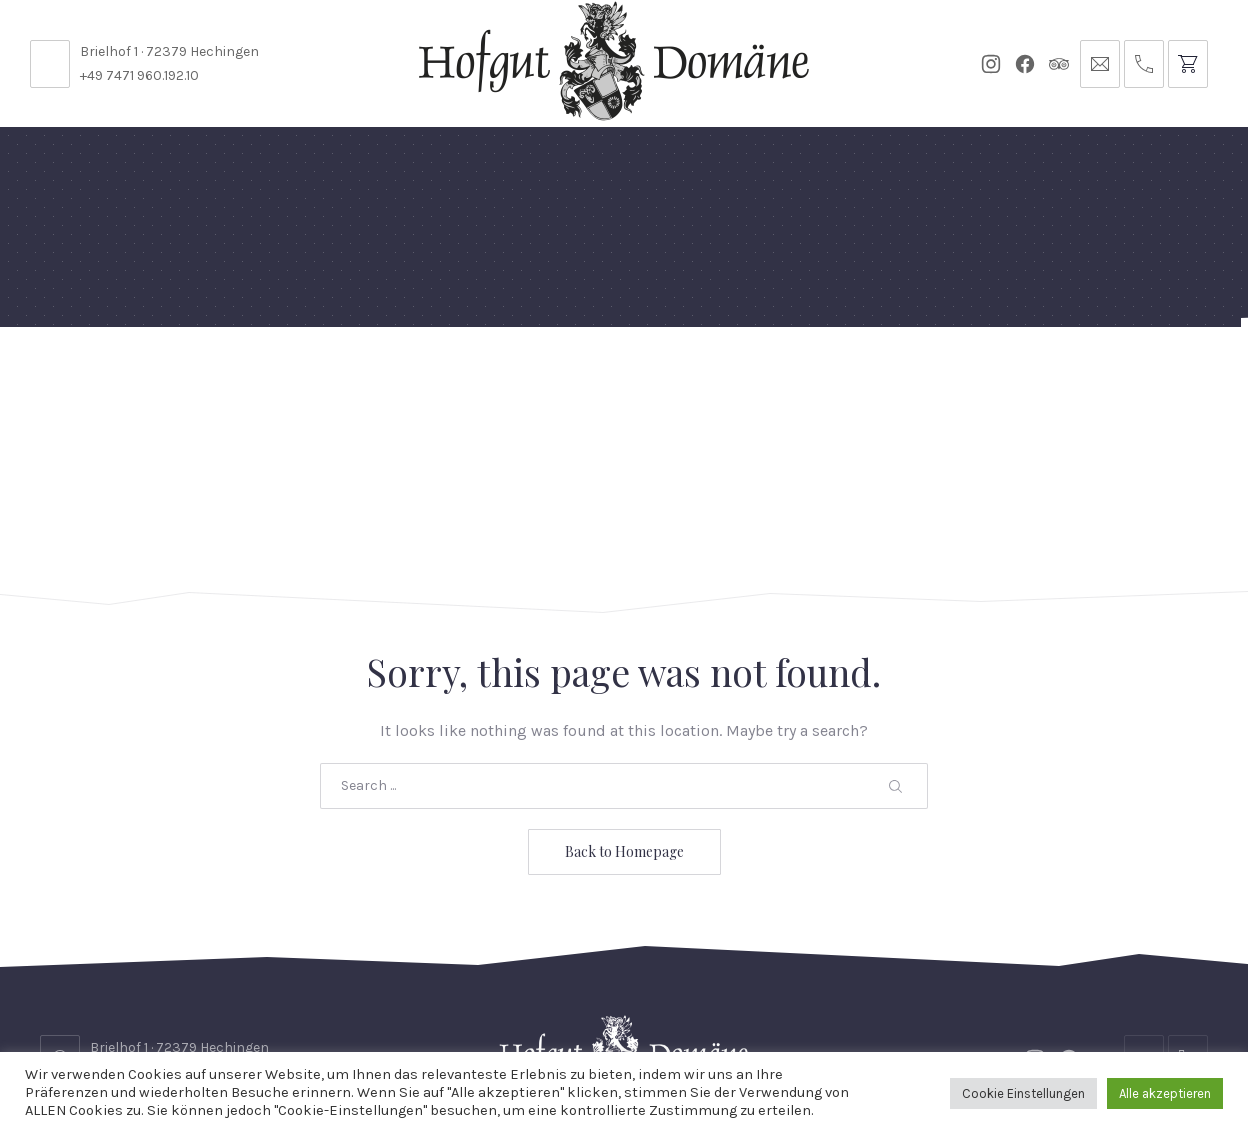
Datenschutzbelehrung (861, 999)
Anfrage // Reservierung (1102, 383)
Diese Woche (532, 383)
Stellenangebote (192, 999)
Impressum (1089, 999)
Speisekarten (410, 374)
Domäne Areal (283, 383)
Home (72, 374)
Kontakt (325, 999)
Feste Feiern (161, 383)
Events (627, 374)
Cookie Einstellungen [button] (1023, 1093)
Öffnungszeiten (453, 999)
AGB (1000, 999)
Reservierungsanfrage (642, 999)
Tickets (937, 374)
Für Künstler (725, 383)
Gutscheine (842, 374)
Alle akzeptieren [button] (1165, 1093)
